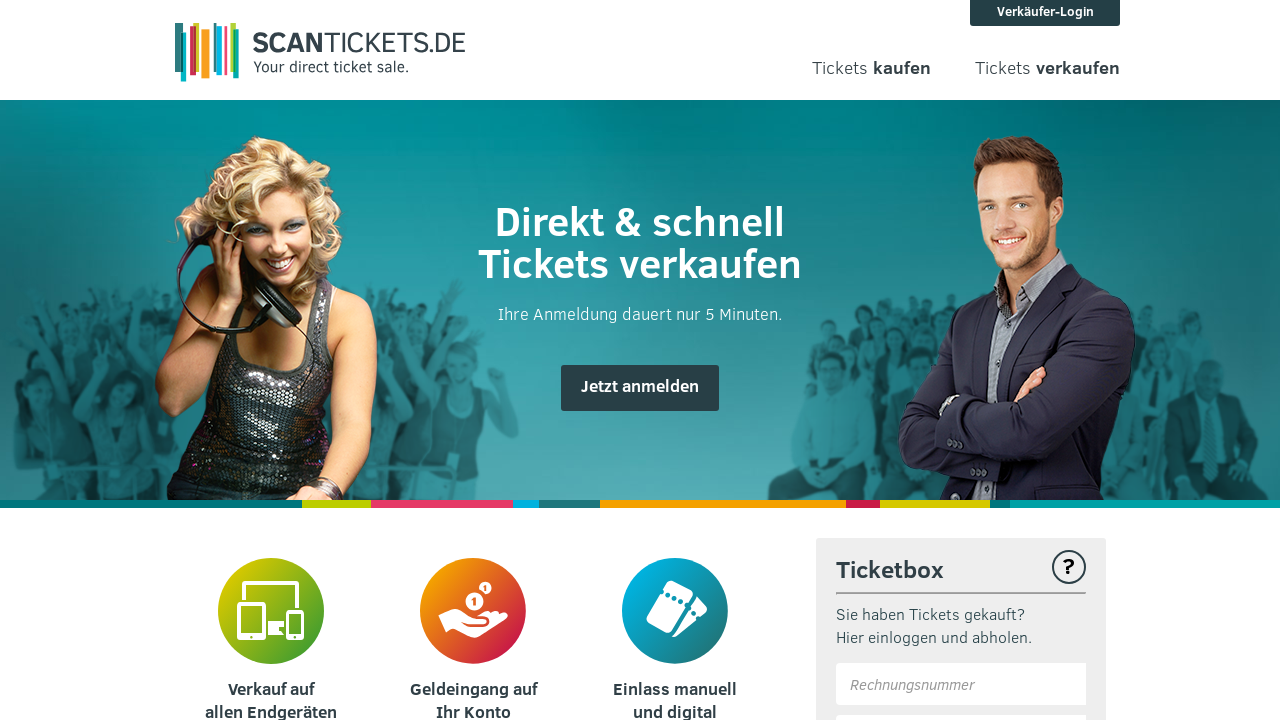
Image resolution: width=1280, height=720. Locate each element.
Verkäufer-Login (1045, 11)
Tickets (871, 67)
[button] (640, 388)
